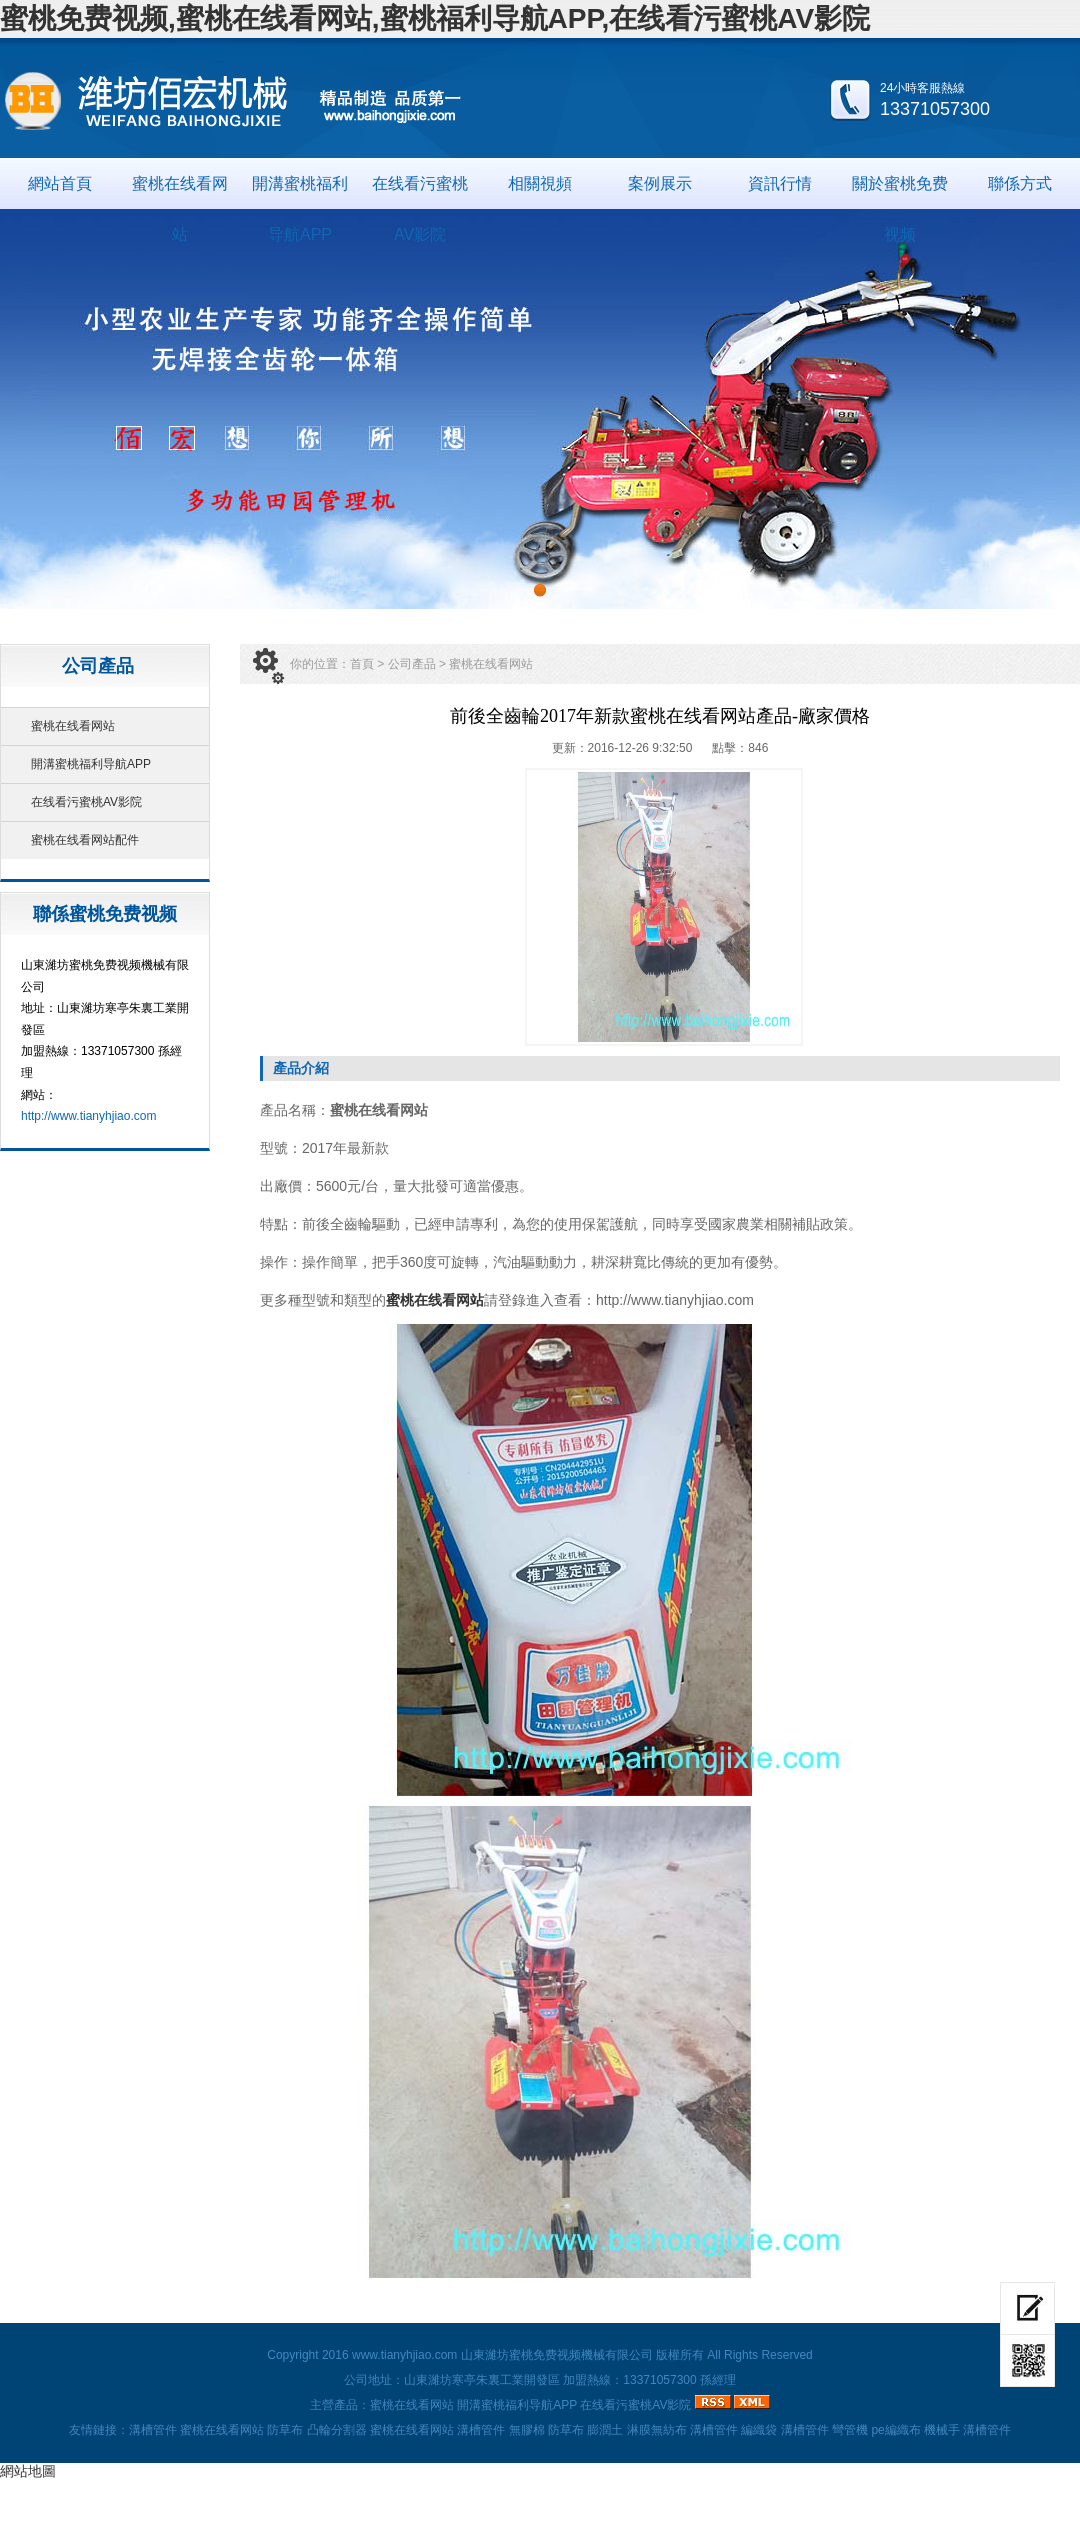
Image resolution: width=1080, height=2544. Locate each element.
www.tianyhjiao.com (404, 2355)
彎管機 (850, 2430)
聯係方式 (1020, 183)
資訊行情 (780, 183)
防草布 (285, 2430)
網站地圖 (28, 2471)
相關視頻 (540, 183)
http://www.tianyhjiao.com (88, 1116)
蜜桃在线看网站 (180, 192)
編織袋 (759, 2430)
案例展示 (660, 183)
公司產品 (412, 664)
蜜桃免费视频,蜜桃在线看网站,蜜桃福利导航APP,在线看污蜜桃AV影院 (435, 18)
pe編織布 (895, 2430)
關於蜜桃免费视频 (900, 192)
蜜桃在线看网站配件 (85, 840)
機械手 (942, 2430)
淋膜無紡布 (657, 2430)
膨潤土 (605, 2430)
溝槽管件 (153, 2430)
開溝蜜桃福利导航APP (300, 192)
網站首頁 (60, 183)
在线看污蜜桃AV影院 (420, 192)
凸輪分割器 (337, 2430)
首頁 (362, 664)
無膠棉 (527, 2430)
